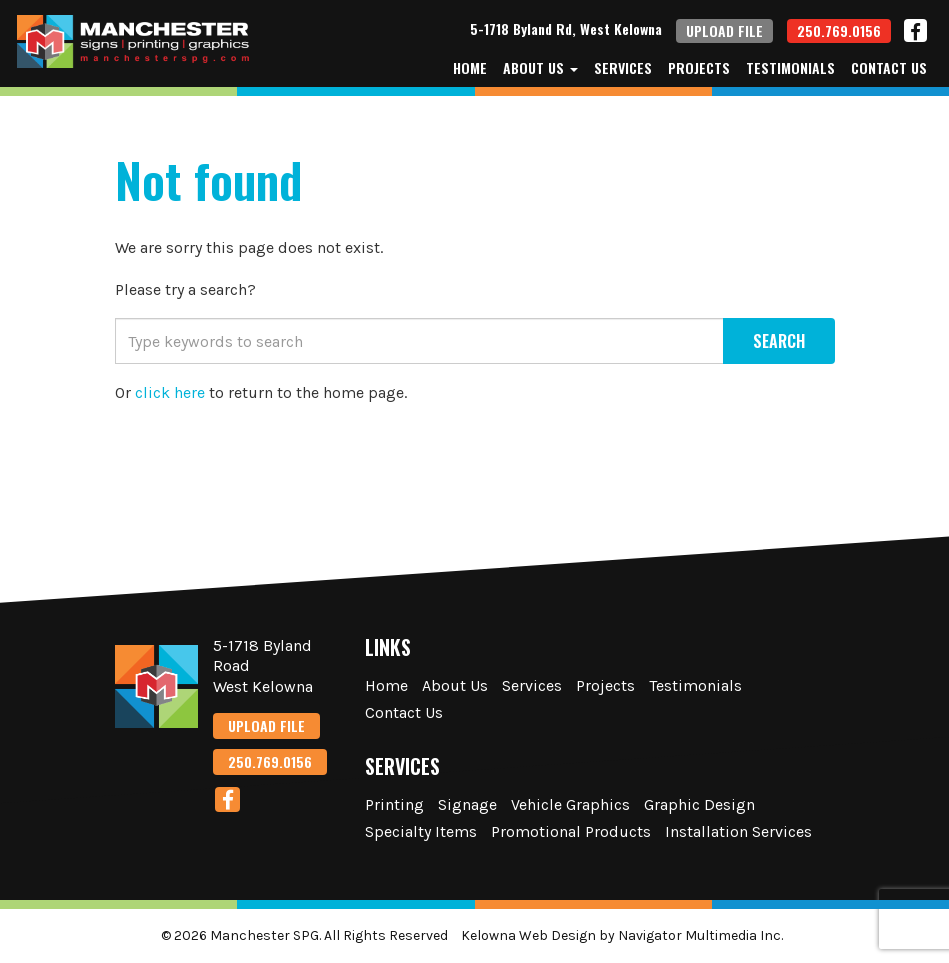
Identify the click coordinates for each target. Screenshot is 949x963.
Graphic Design (699, 804)
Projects (699, 68)
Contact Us (889, 68)
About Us (540, 68)
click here (170, 392)
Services (623, 68)
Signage (467, 804)
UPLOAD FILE (724, 30)
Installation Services (738, 831)
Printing (394, 804)
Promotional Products (571, 831)
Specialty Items (421, 831)
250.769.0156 (839, 30)
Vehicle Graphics (570, 804)
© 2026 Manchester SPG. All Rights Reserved (304, 935)
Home (470, 68)
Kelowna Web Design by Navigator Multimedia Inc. (622, 935)
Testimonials (790, 68)
